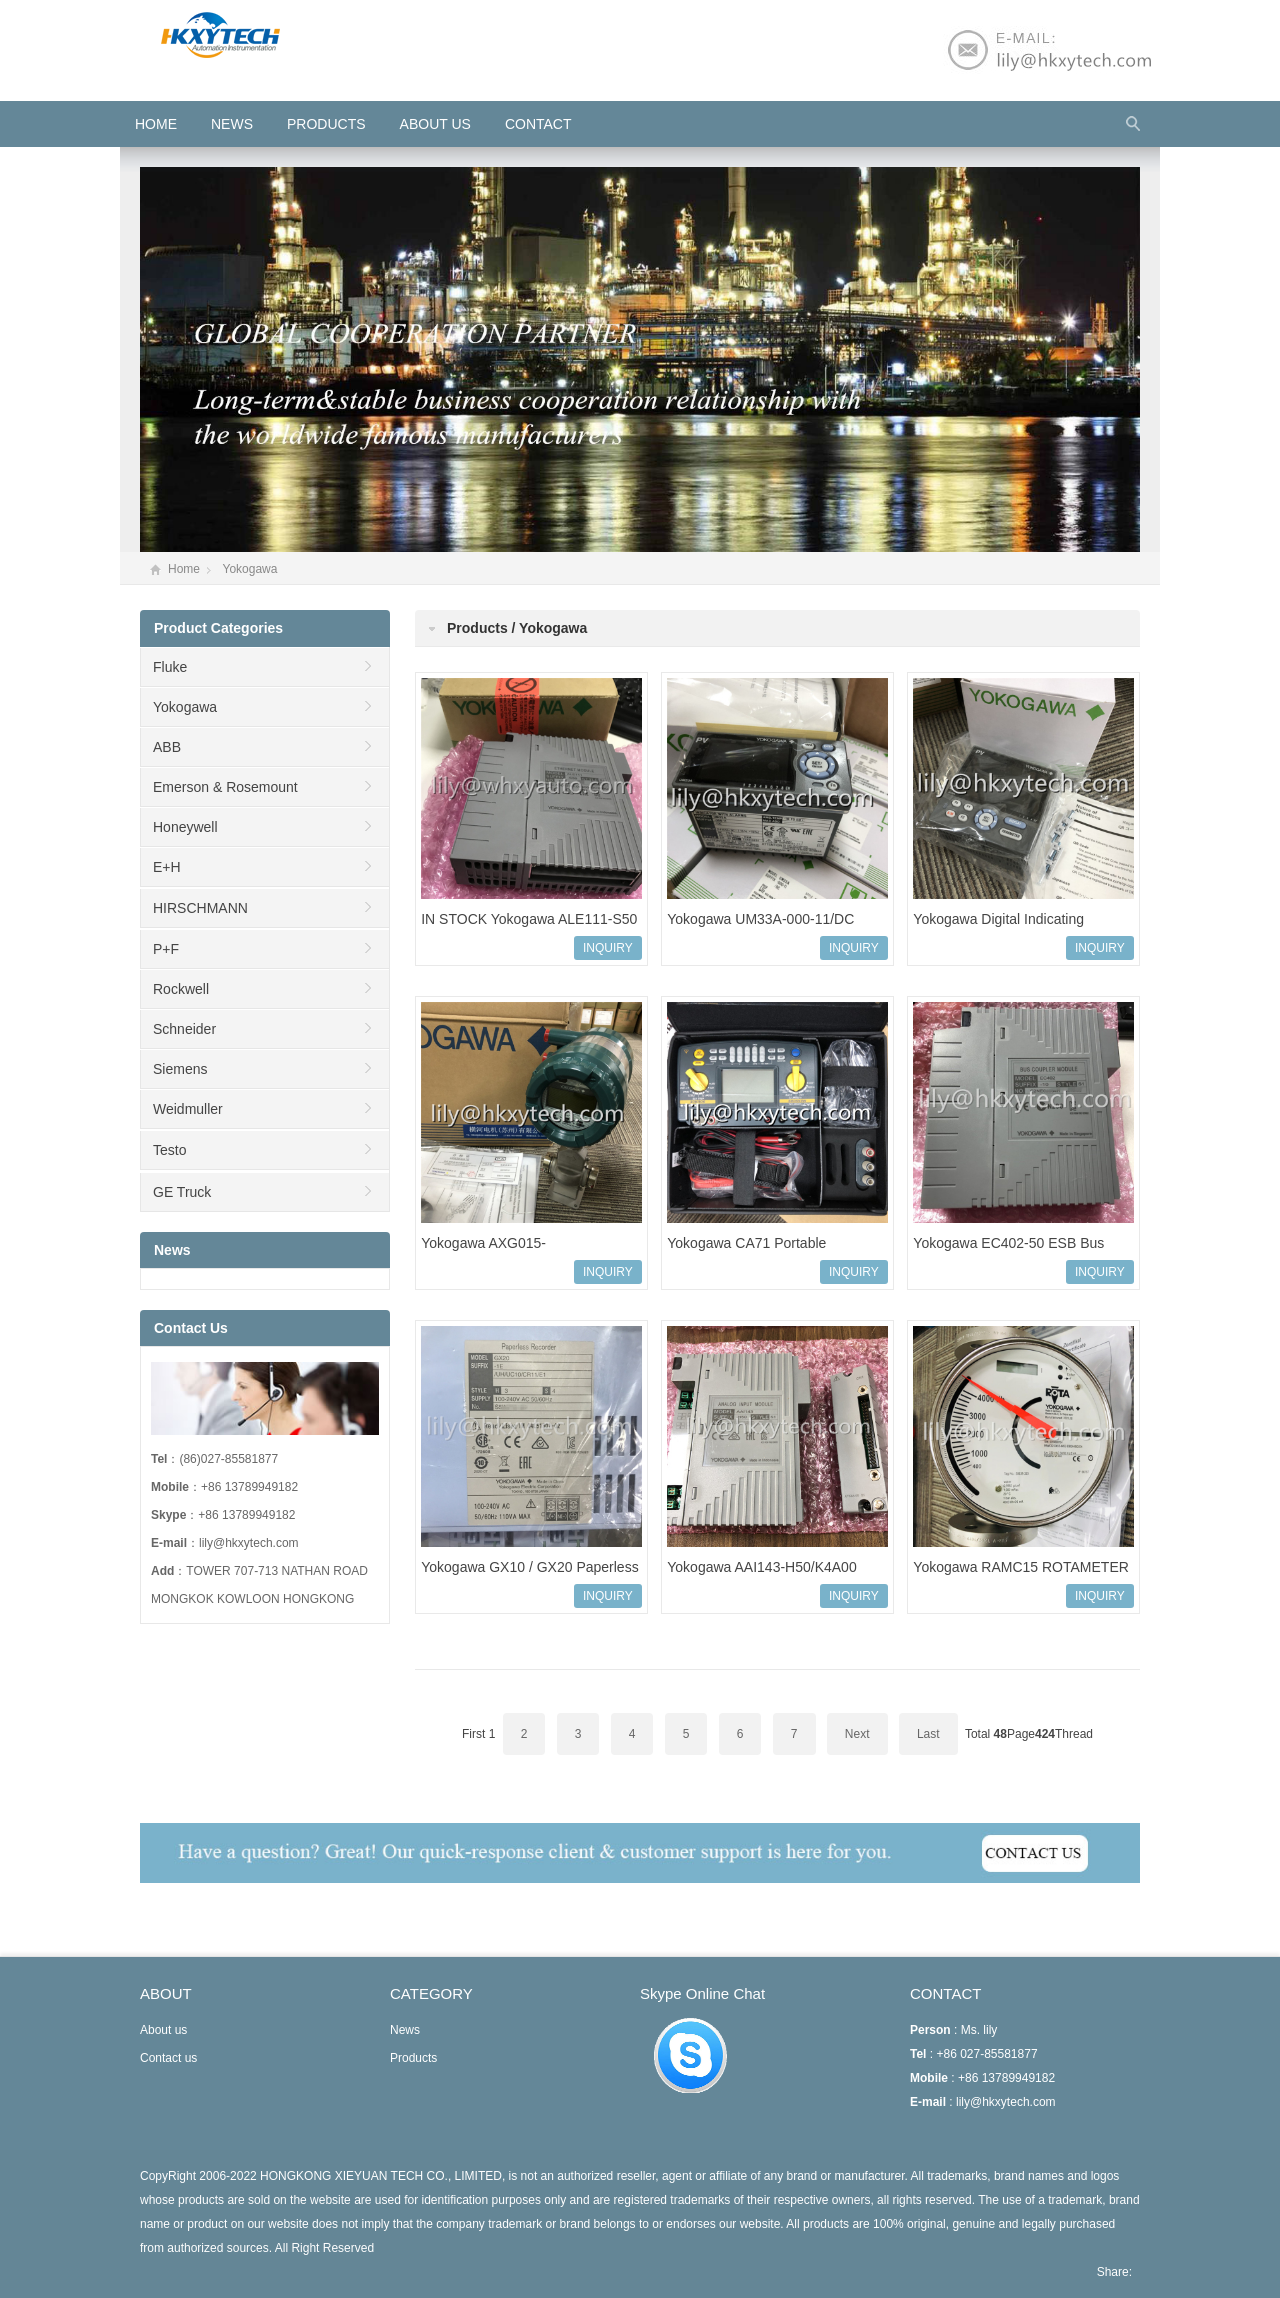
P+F (166, 949)
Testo (169, 1150)
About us (435, 124)
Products (326, 124)
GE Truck (182, 1192)
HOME (156, 124)
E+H (167, 867)
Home (184, 569)
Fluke (170, 667)
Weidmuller (188, 1109)
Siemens (180, 1069)
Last (928, 1734)
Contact (538, 124)
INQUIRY (608, 948)
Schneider (184, 1029)
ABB (167, 747)
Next (857, 1734)
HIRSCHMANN (200, 908)
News (232, 124)
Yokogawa (249, 569)
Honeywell (185, 827)
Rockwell (181, 989)
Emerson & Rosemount (225, 787)
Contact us (168, 2058)
